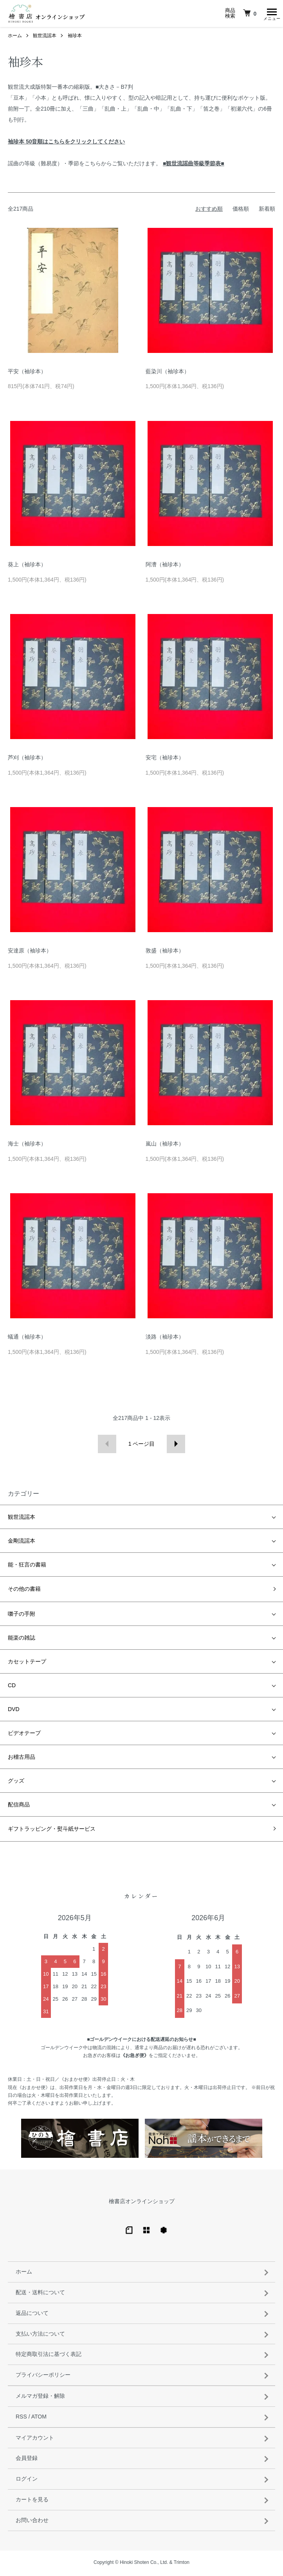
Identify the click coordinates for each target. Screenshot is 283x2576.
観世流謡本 (44, 37)
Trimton (181, 2564)
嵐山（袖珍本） (165, 1145)
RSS (21, 2418)
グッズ (16, 1782)
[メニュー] (271, 13)
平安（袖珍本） (27, 373)
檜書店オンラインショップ (142, 2203)
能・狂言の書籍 (27, 1566)
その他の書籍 (24, 1591)
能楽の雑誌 (21, 1639)
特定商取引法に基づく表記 (48, 2356)
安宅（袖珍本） (165, 759)
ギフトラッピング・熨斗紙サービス (52, 1831)
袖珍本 (75, 37)
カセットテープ (27, 1663)
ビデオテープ (24, 1735)
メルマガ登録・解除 (40, 2398)
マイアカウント (35, 2439)
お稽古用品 (21, 1759)
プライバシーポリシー (43, 2377)
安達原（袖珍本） (30, 952)
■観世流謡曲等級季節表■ (193, 165)
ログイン (27, 2481)
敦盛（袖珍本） (165, 952)
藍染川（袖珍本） (167, 373)
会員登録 (27, 2460)
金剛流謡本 (21, 1543)
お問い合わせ (32, 2522)
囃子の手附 (21, 1616)
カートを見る (32, 2501)
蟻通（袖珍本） (27, 1338)
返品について (32, 2315)
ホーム (15, 37)
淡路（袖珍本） (165, 1338)
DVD (14, 1711)
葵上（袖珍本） (27, 566)
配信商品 (19, 1806)
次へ (176, 1446)
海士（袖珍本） (27, 1145)
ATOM (39, 2418)
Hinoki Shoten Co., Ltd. (144, 2564)
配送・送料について (40, 2294)
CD (12, 1687)
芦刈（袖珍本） (27, 759)
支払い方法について (40, 2336)
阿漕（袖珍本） (165, 566)
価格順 (241, 211)
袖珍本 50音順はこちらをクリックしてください (66, 143)
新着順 (267, 211)
